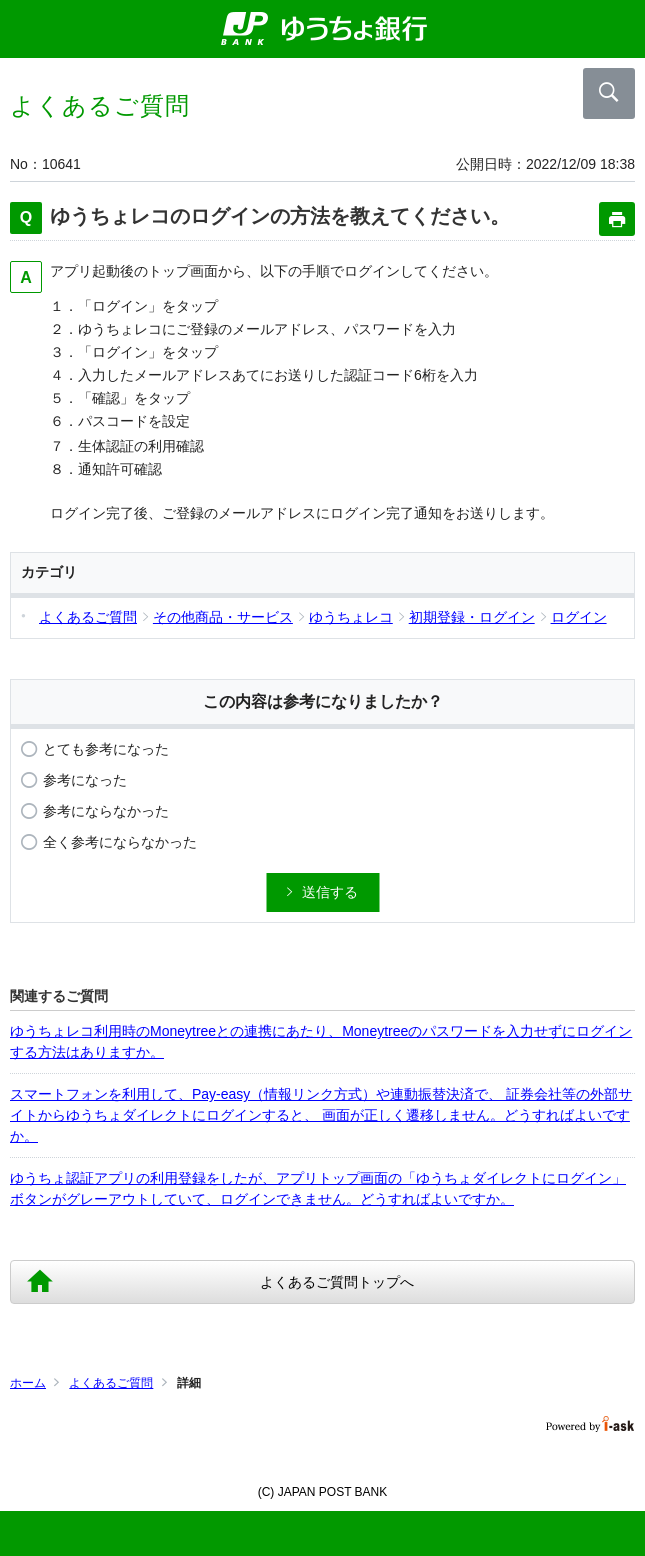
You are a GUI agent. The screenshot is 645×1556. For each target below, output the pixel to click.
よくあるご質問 (111, 1383)
